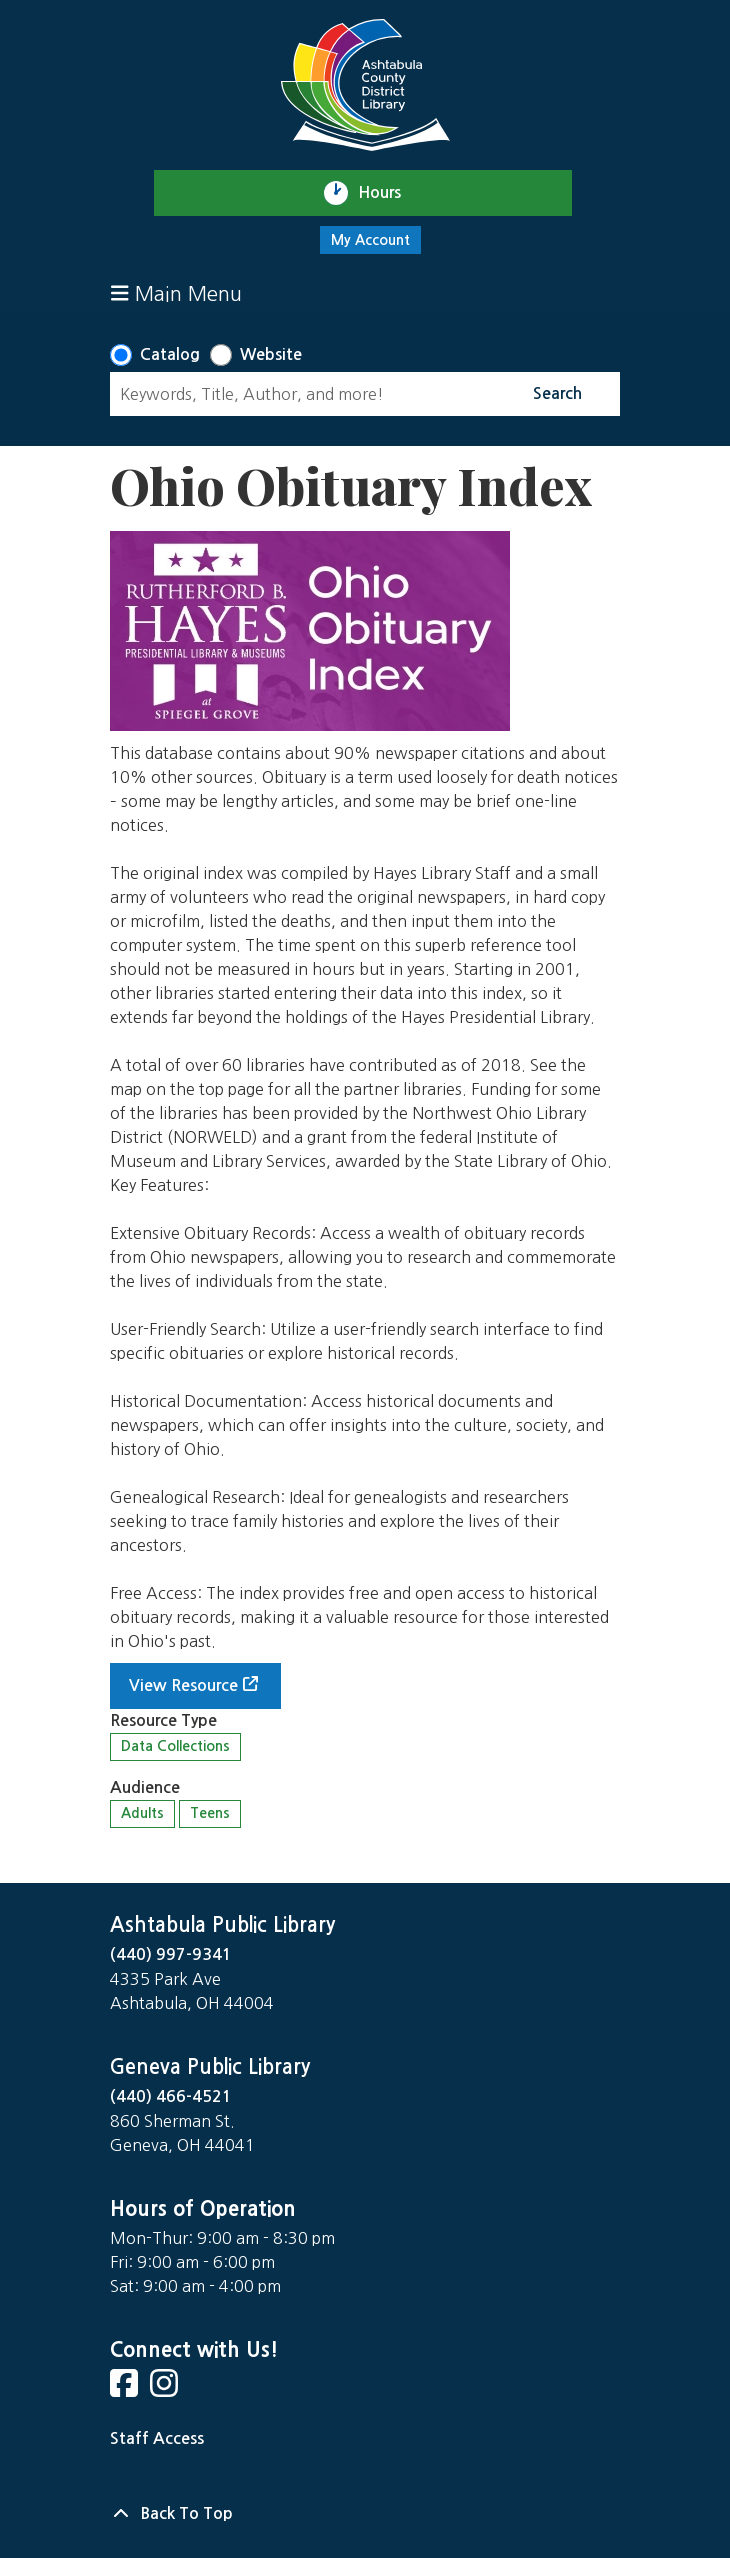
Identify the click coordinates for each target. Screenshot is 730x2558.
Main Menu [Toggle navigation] (176, 293)
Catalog (170, 354)
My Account (370, 240)
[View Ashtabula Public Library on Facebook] (126, 2389)
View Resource (183, 1685)
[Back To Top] (365, 2514)
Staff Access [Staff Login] (157, 2438)
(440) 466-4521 (171, 2096)
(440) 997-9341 (171, 1954)
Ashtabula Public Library (222, 1925)
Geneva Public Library (210, 2067)
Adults (142, 1813)
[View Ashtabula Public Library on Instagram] (166, 2389)
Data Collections (175, 1746)
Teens (210, 1813)
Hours (388, 193)
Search (557, 393)
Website (271, 354)
